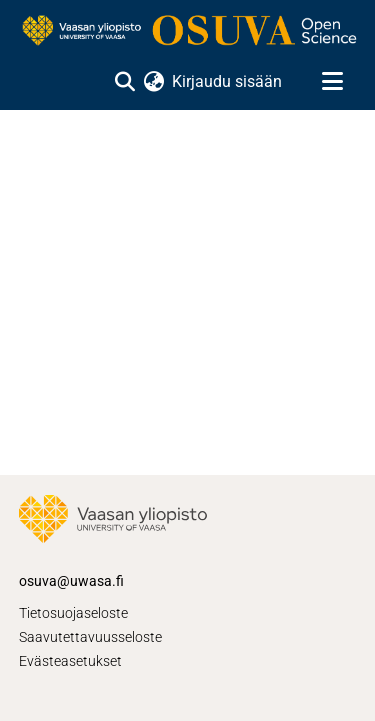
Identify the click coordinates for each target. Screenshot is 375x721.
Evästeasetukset (70, 661)
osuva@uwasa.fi (71, 581)
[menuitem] (153, 82)
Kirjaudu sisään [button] (228, 81)
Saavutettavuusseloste (90, 637)
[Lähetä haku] (124, 82)
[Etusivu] (187, 31)
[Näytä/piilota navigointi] (332, 82)
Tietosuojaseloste (73, 613)
